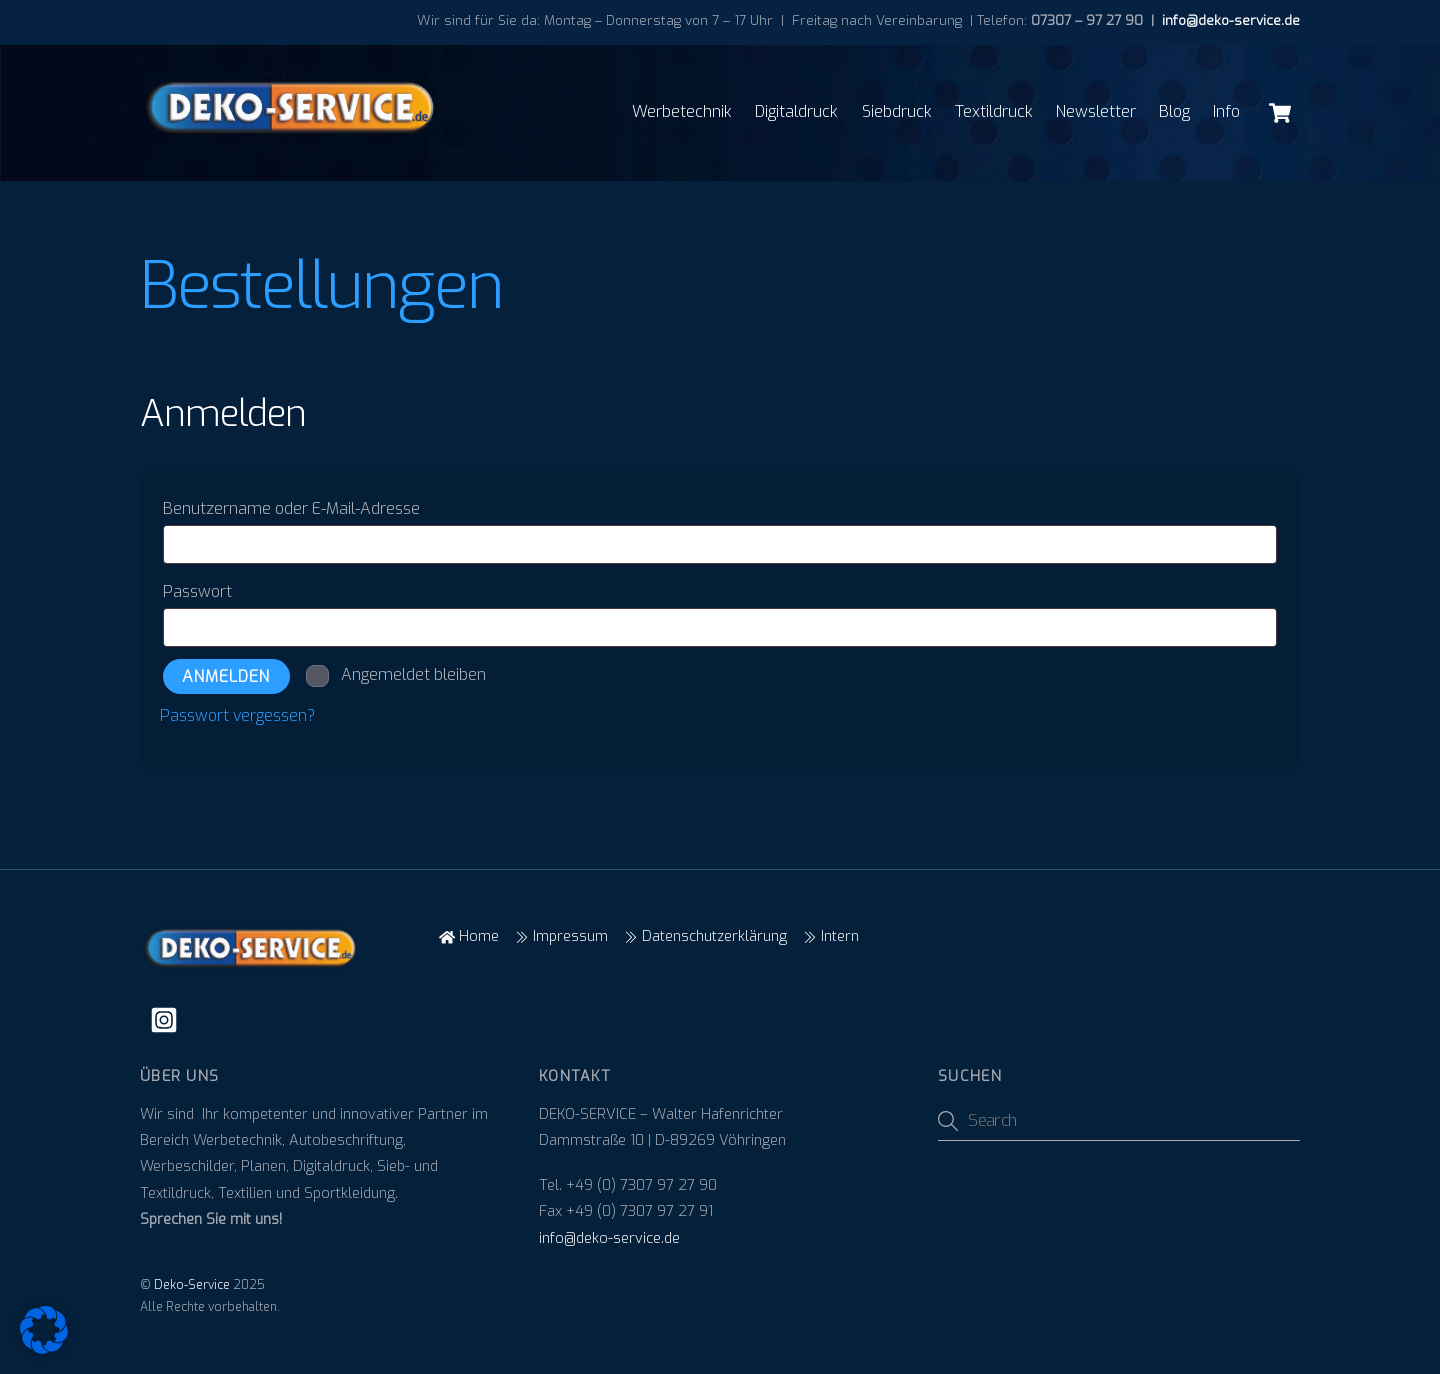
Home (469, 936)
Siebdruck (897, 111)
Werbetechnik (682, 111)
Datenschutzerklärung (705, 936)
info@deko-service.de (1229, 20)
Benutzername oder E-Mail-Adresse (338, 506)
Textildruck (994, 111)
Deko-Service (192, 1285)
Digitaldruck (796, 111)
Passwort (244, 589)
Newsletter (1096, 111)
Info (1226, 111)
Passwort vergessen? (237, 715)
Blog (1174, 111)
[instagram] (167, 1020)
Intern (831, 936)
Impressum (561, 936)
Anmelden (226, 676)
